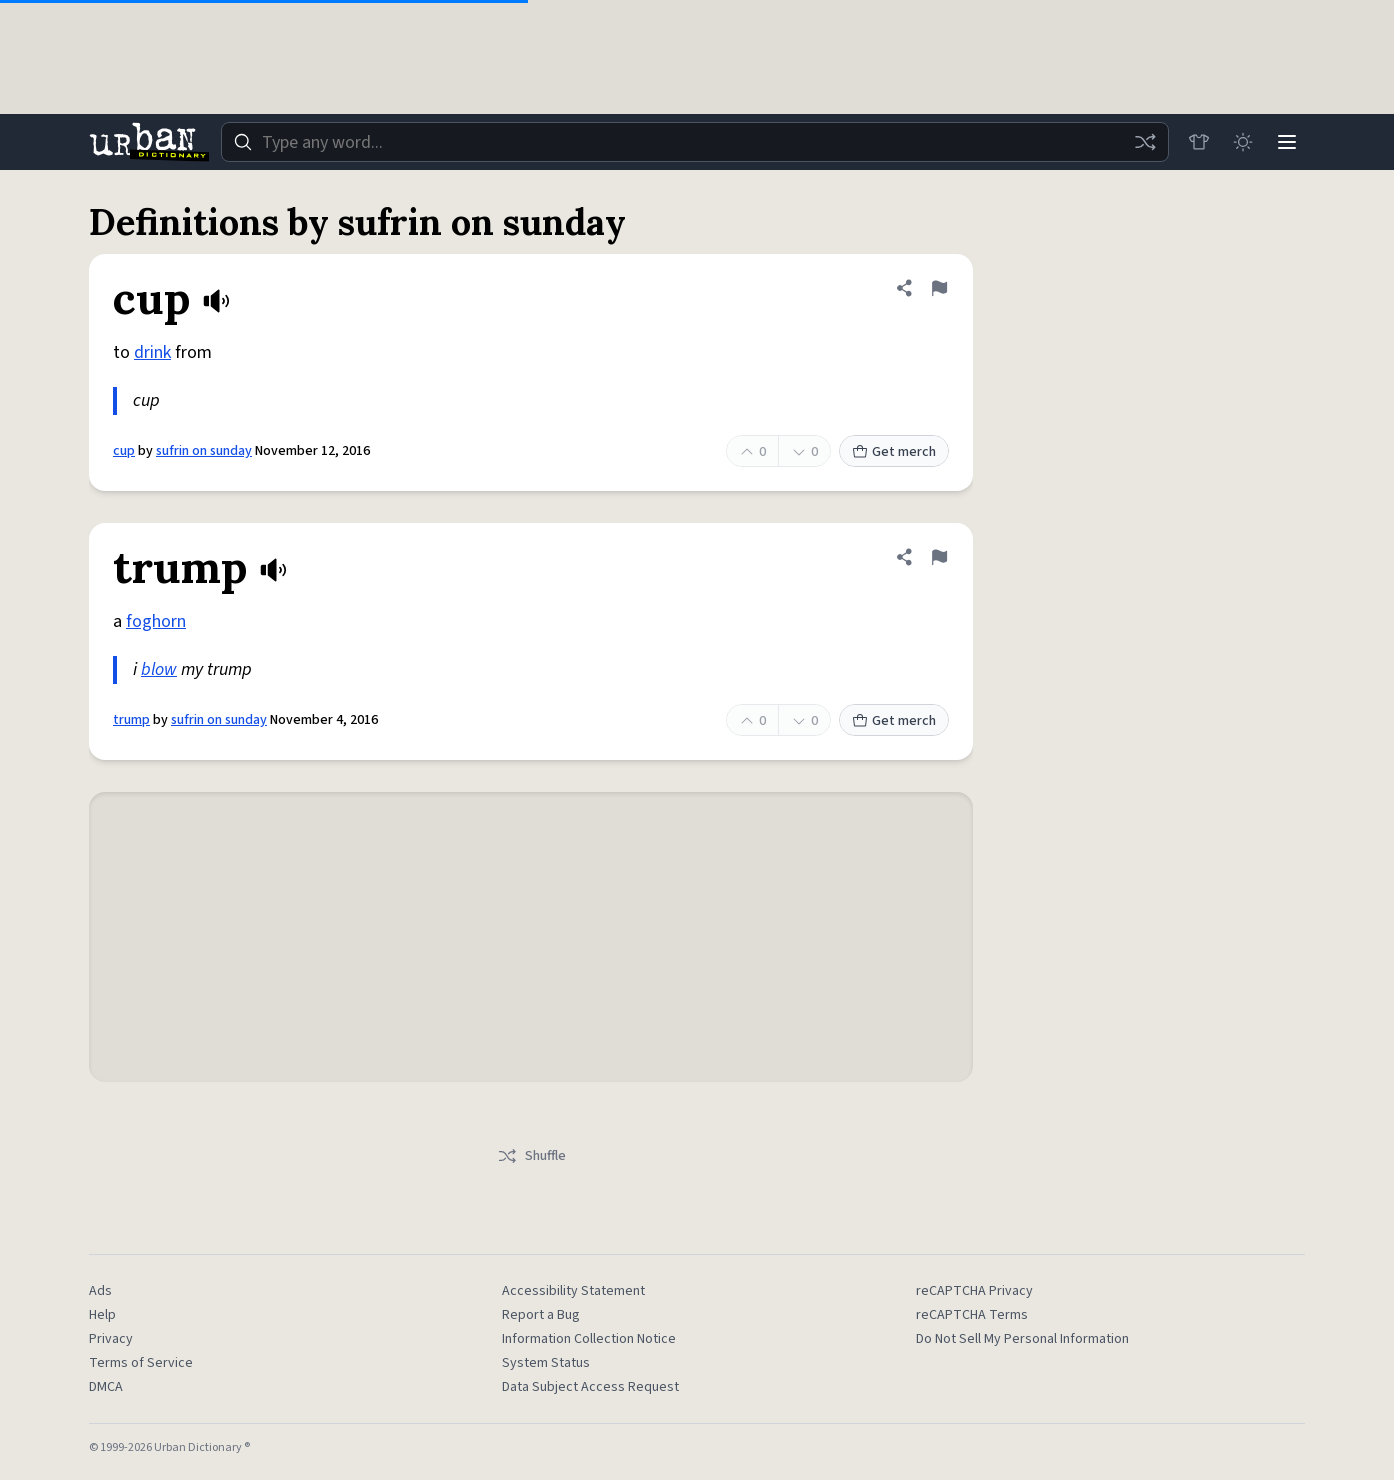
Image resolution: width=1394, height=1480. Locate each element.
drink (152, 352)
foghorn (156, 621)
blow (159, 669)
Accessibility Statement (573, 1291)
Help (102, 1315)
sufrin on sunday (204, 451)
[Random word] (1145, 142)
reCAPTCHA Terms (972, 1315)
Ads (100, 1291)
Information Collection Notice (589, 1339)
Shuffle (531, 1156)
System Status (546, 1363)
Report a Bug (541, 1315)
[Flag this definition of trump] (939, 557)
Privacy (111, 1339)
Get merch (894, 452)
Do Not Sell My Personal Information (1022, 1339)
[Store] (1199, 142)
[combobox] (695, 142)
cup (124, 451)
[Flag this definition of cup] (939, 288)
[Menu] (1287, 142)
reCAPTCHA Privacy (974, 1291)
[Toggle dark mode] (1243, 142)
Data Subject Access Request (590, 1387)
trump (131, 720)
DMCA (106, 1387)
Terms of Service (141, 1363)
